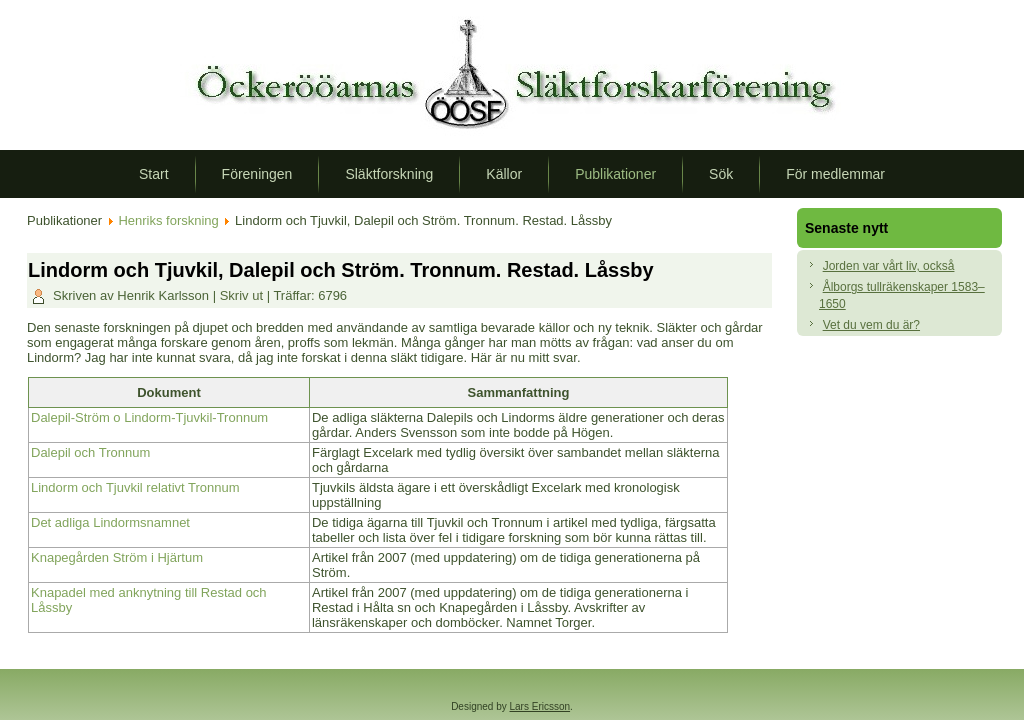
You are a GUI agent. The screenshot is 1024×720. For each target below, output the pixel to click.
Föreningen (257, 174)
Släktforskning (389, 174)
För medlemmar (835, 174)
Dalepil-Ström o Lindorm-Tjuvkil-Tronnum (149, 417)
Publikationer (615, 174)
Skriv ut (243, 295)
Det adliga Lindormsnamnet (110, 522)
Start (154, 174)
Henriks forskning (168, 220)
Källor (504, 174)
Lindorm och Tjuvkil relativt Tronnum (135, 487)
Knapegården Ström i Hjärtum (117, 557)
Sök (721, 174)
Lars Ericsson (540, 706)
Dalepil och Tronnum (90, 452)
